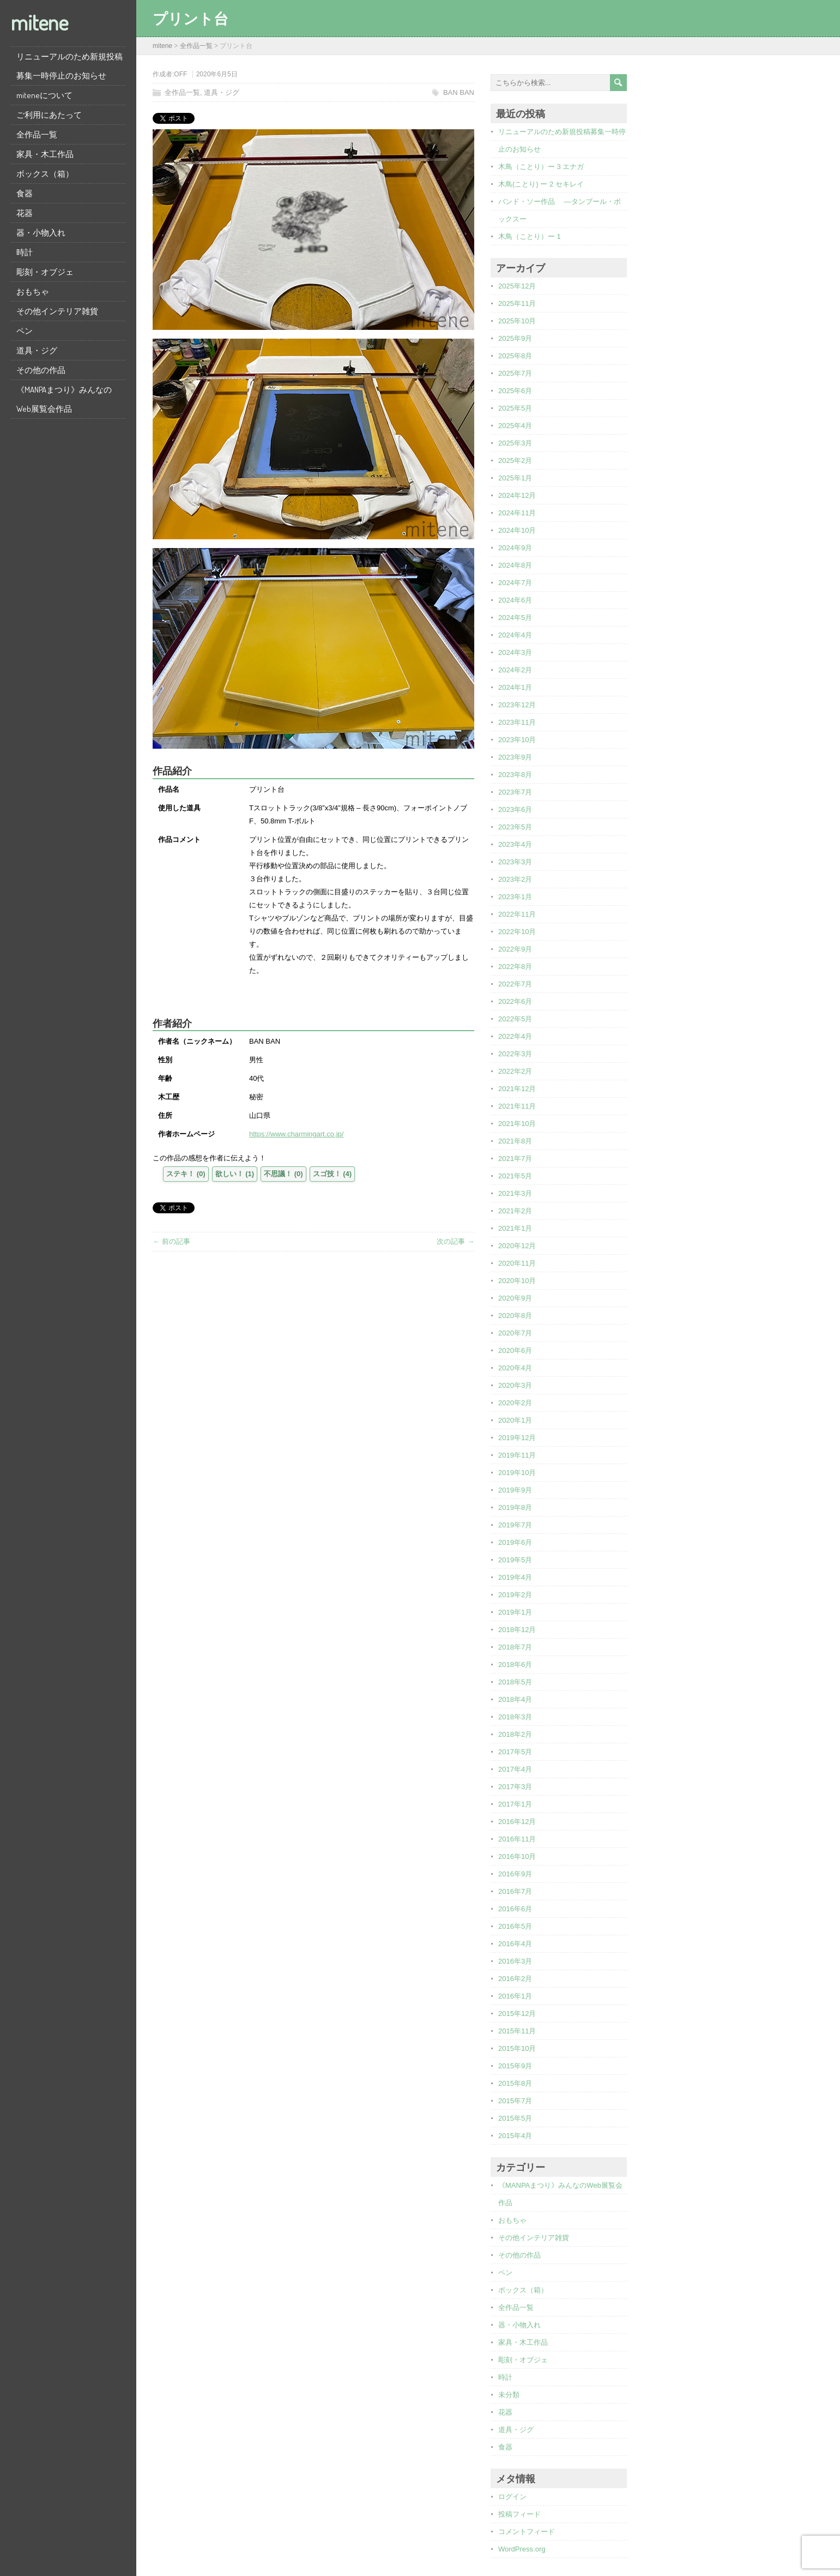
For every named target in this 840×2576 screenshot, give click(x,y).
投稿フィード (519, 2514)
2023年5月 (515, 827)
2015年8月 (515, 2083)
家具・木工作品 (45, 154)
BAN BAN (458, 92)
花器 (24, 213)
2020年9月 (515, 1298)
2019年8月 (515, 1507)
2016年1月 (515, 1996)
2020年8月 (515, 1315)
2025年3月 (515, 443)
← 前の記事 (171, 1241)
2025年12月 (517, 286)
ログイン (512, 2497)
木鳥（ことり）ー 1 (529, 236)
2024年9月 (515, 548)
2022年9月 (515, 949)
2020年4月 (515, 1368)
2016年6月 (515, 1909)
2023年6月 (515, 809)
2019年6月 (515, 1542)
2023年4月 (515, 844)
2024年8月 (515, 565)
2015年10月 (517, 2048)
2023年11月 (517, 722)
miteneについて (44, 95)
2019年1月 (515, 1612)
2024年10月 (517, 530)
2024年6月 (515, 600)
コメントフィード (526, 2531)
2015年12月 (517, 2013)
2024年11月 (517, 513)
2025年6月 (515, 391)
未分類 (508, 2395)
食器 (24, 193)
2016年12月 (517, 1821)
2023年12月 (517, 705)
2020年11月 (517, 1263)
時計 (24, 252)
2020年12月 (517, 1246)
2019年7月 (515, 1525)
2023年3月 (515, 862)
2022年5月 (515, 1019)
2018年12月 (517, 1630)
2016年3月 (515, 1961)
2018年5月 (515, 1682)
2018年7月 (515, 1647)
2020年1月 (515, 1420)
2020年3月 (515, 1385)
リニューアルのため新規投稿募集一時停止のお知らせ (69, 66)
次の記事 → (455, 1241)
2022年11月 (517, 914)
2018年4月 (515, 1699)
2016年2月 (515, 1979)
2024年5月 (515, 617)
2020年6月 (515, 1350)
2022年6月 (515, 1001)
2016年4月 (515, 1944)
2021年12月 (517, 1089)
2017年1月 (515, 1804)
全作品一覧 (36, 134)
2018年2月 (515, 1734)
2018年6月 (515, 1664)
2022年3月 (515, 1054)
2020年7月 (515, 1333)
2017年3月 (515, 1787)
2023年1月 (515, 897)
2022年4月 (515, 1036)
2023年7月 (515, 792)
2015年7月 (515, 2101)
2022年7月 (515, 984)
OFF (180, 74)
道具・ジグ (36, 350)
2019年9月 (515, 1490)
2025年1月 (515, 478)
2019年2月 (515, 1595)
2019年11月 (517, 1455)
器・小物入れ (40, 232)
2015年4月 (515, 2136)
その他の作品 (40, 370)
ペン (24, 331)
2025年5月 (515, 408)
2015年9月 (515, 2066)
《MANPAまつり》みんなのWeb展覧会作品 (64, 399)
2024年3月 (515, 652)
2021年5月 (515, 1176)
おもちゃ (32, 291)
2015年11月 (517, 2031)
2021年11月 (517, 1106)
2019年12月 (517, 1438)
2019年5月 (515, 1560)
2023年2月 (515, 879)
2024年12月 (517, 495)
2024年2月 (515, 670)
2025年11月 (517, 303)
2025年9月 (515, 338)
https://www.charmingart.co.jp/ (296, 1134)
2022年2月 (515, 1071)
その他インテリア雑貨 (57, 311)
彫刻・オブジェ (45, 272)
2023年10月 (517, 740)
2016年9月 (515, 1874)
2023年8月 (515, 775)
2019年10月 (517, 1472)
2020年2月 (515, 1403)
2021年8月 (515, 1141)
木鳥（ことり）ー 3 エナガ (541, 166)
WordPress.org (521, 2549)
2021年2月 (515, 1211)
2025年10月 (517, 321)
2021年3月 (515, 1193)
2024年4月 (515, 635)
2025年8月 (515, 356)
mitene (39, 21)
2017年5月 (515, 1752)
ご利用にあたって (49, 115)
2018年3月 (515, 1717)
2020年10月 (517, 1281)
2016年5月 (515, 1926)
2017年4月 (515, 1769)
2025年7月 (515, 373)
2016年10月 (517, 1856)
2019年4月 (515, 1577)
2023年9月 (515, 757)
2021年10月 (517, 1124)
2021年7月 (515, 1158)
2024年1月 (515, 687)
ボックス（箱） (45, 173)
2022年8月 (515, 966)
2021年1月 (515, 1228)
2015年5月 (515, 2118)
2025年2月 (515, 460)
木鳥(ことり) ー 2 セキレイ (541, 184)
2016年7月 (515, 1891)
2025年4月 (515, 426)
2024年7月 (515, 583)
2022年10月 (517, 932)
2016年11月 (517, 1839)
